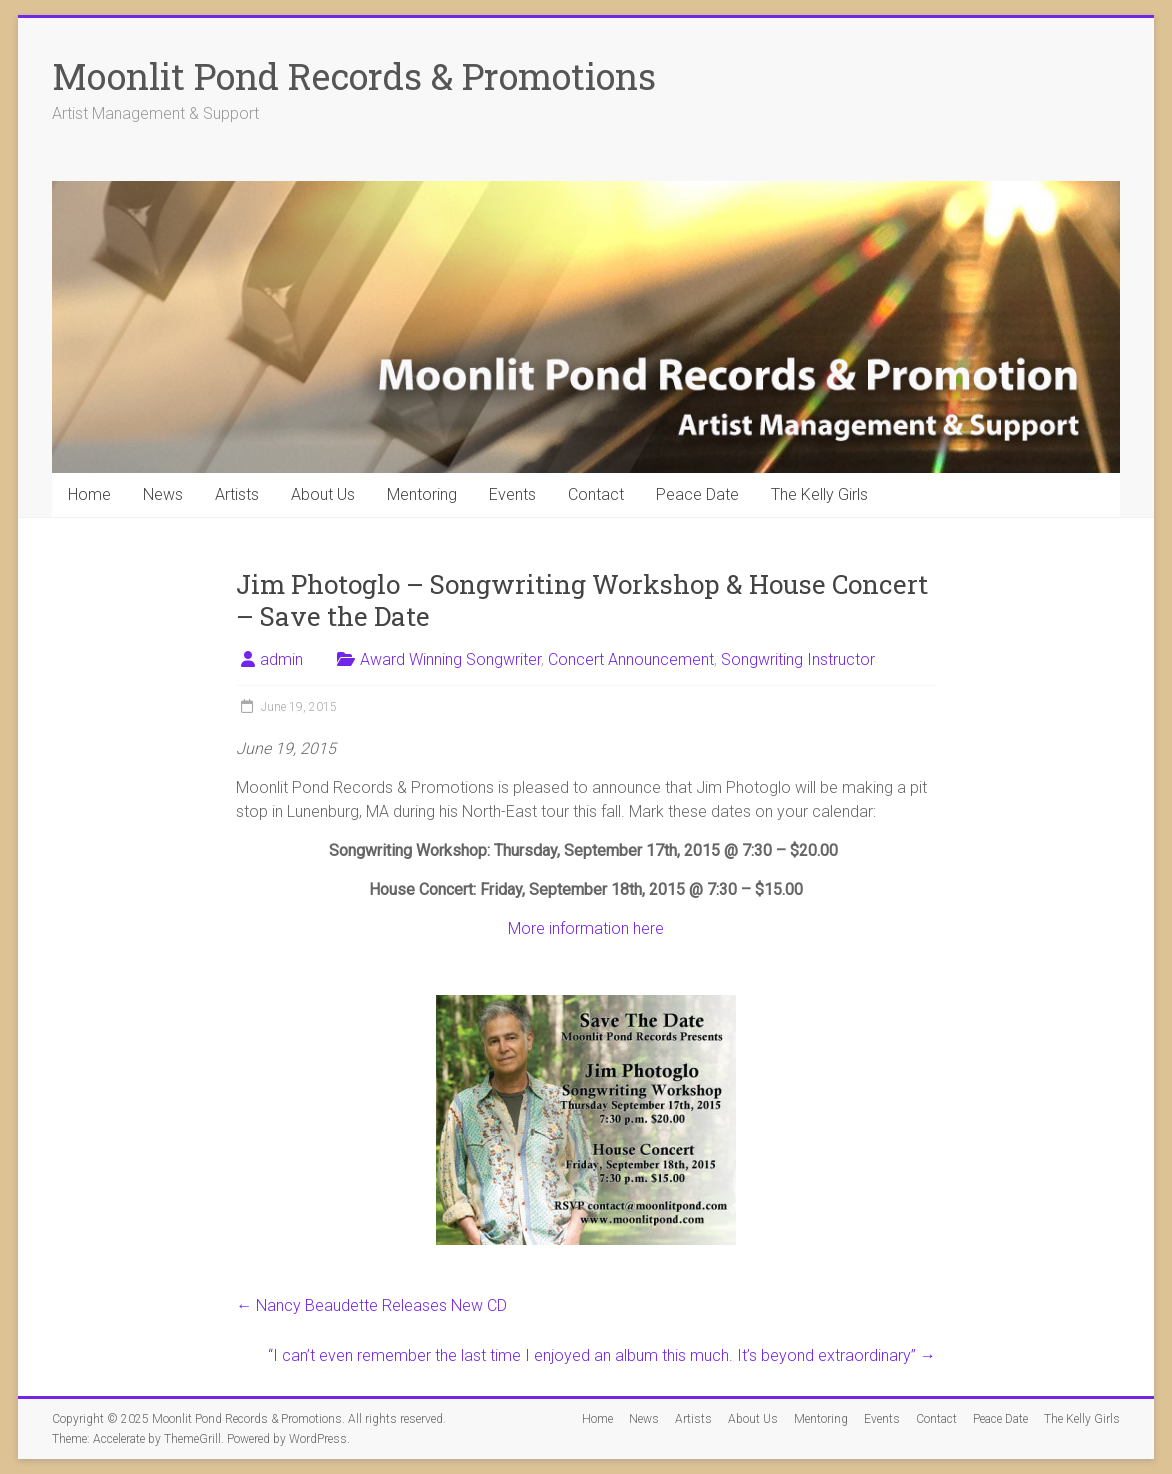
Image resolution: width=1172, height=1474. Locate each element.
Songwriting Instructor (798, 659)
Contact (596, 494)
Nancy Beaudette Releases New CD (371, 1305)
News (163, 494)
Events (512, 494)
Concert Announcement (631, 659)
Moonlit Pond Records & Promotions (354, 76)
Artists (237, 494)
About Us (323, 494)
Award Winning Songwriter (450, 659)
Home (89, 494)
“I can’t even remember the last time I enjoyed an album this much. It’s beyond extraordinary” (602, 1355)
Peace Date (697, 494)
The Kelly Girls (819, 494)
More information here (586, 928)
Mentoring (422, 494)
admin (281, 659)
